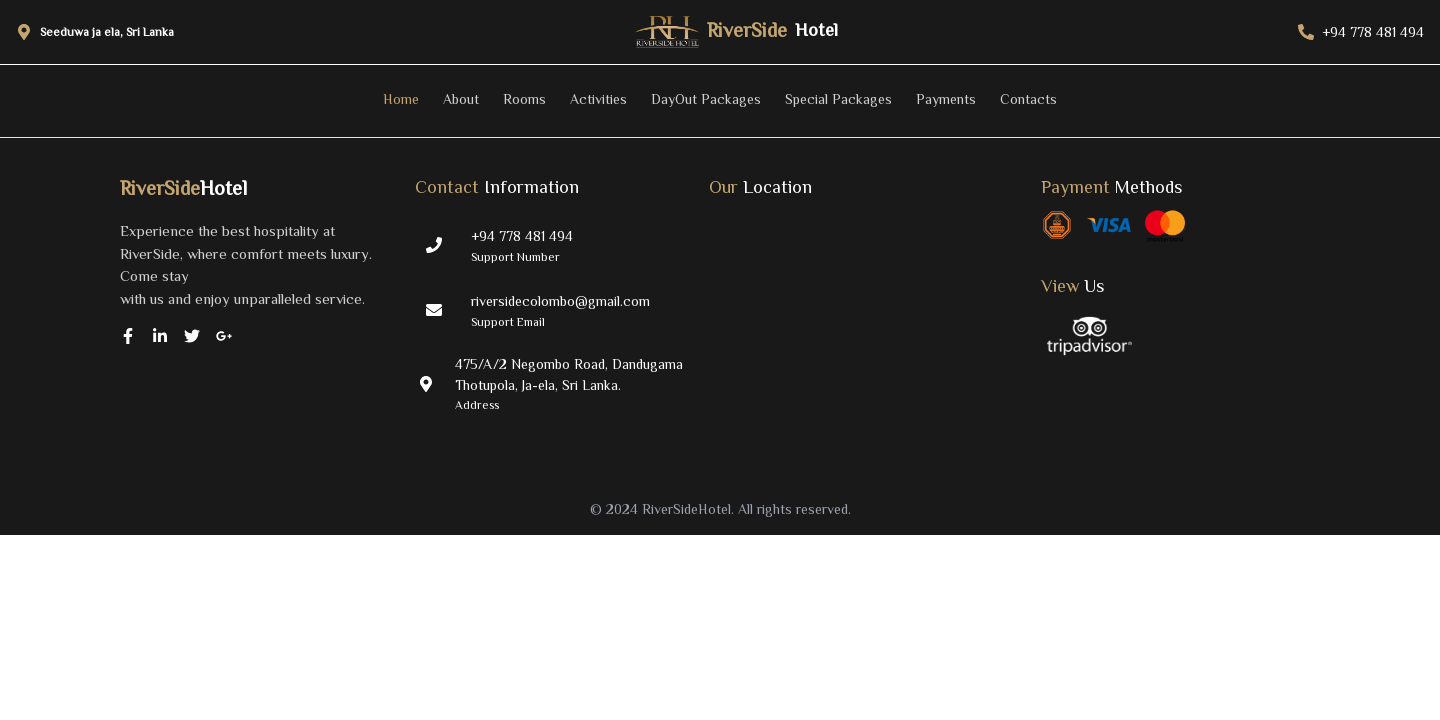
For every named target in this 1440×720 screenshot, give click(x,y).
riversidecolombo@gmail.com (560, 301)
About (461, 99)
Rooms (524, 99)
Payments (946, 99)
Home (401, 99)
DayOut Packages (706, 99)
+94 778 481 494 (522, 236)
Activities (598, 99)
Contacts (1028, 99)
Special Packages (838, 99)
